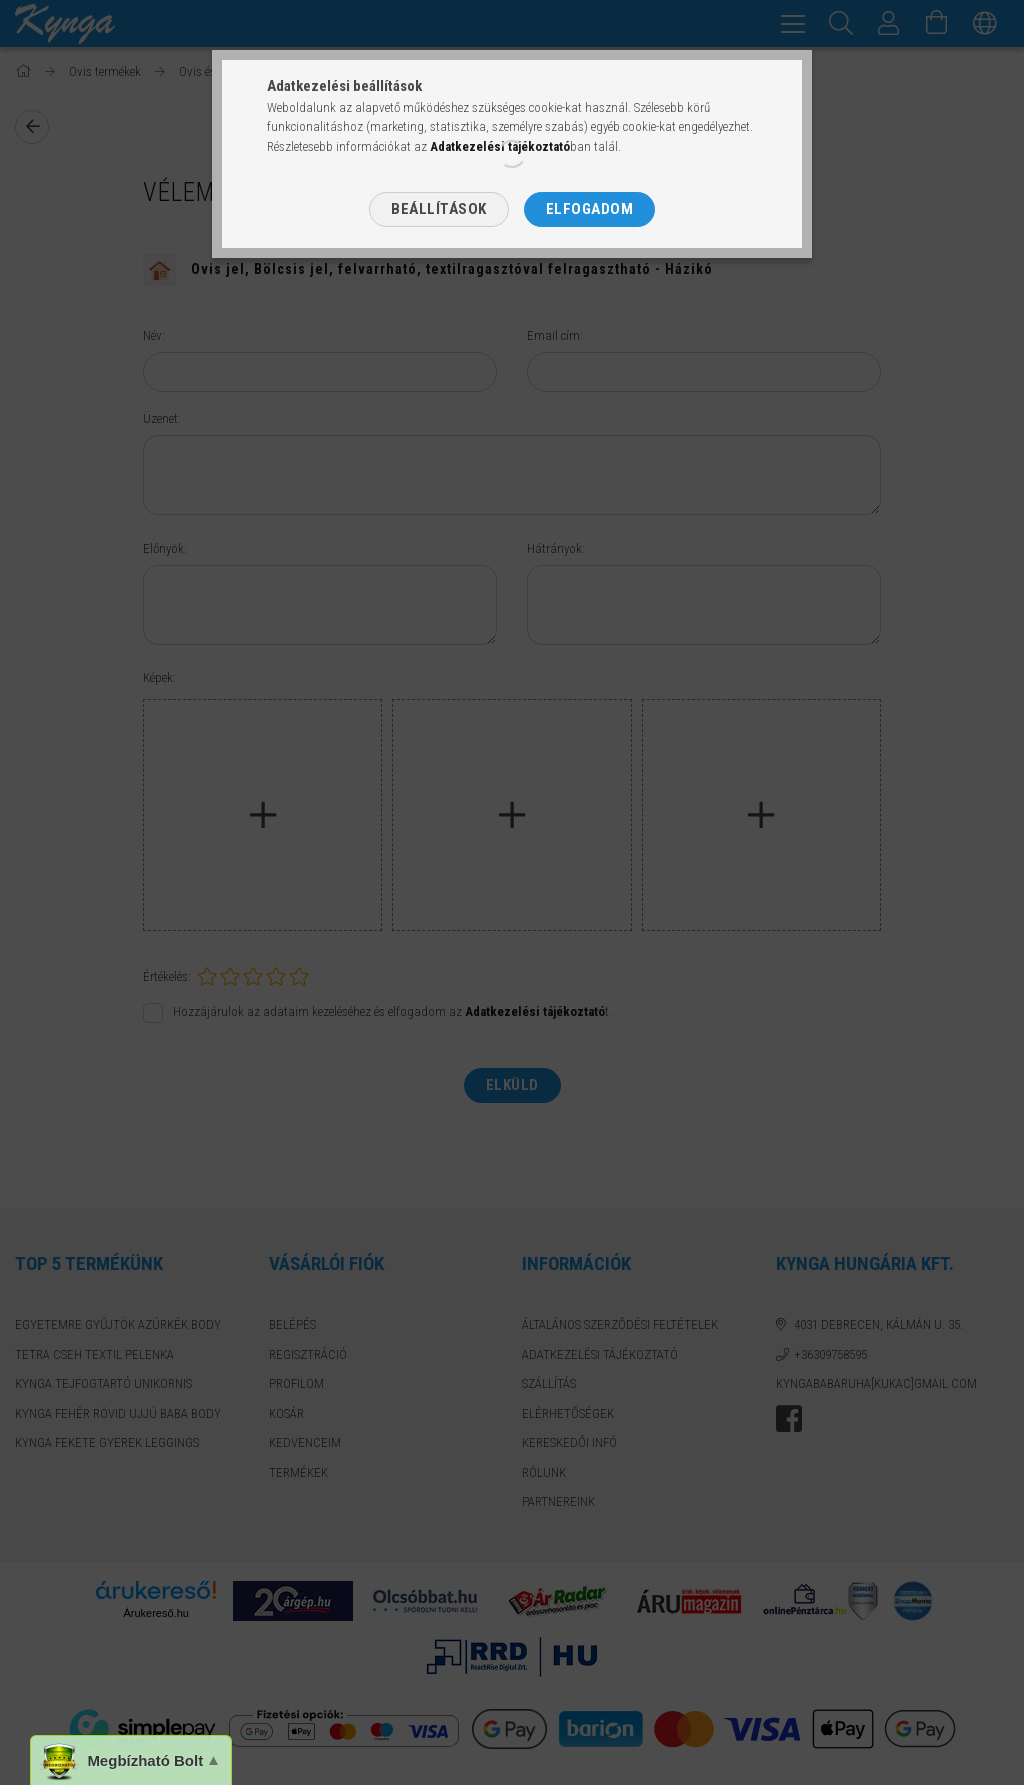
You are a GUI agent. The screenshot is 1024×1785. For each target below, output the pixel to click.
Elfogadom (590, 209)
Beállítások (439, 209)
